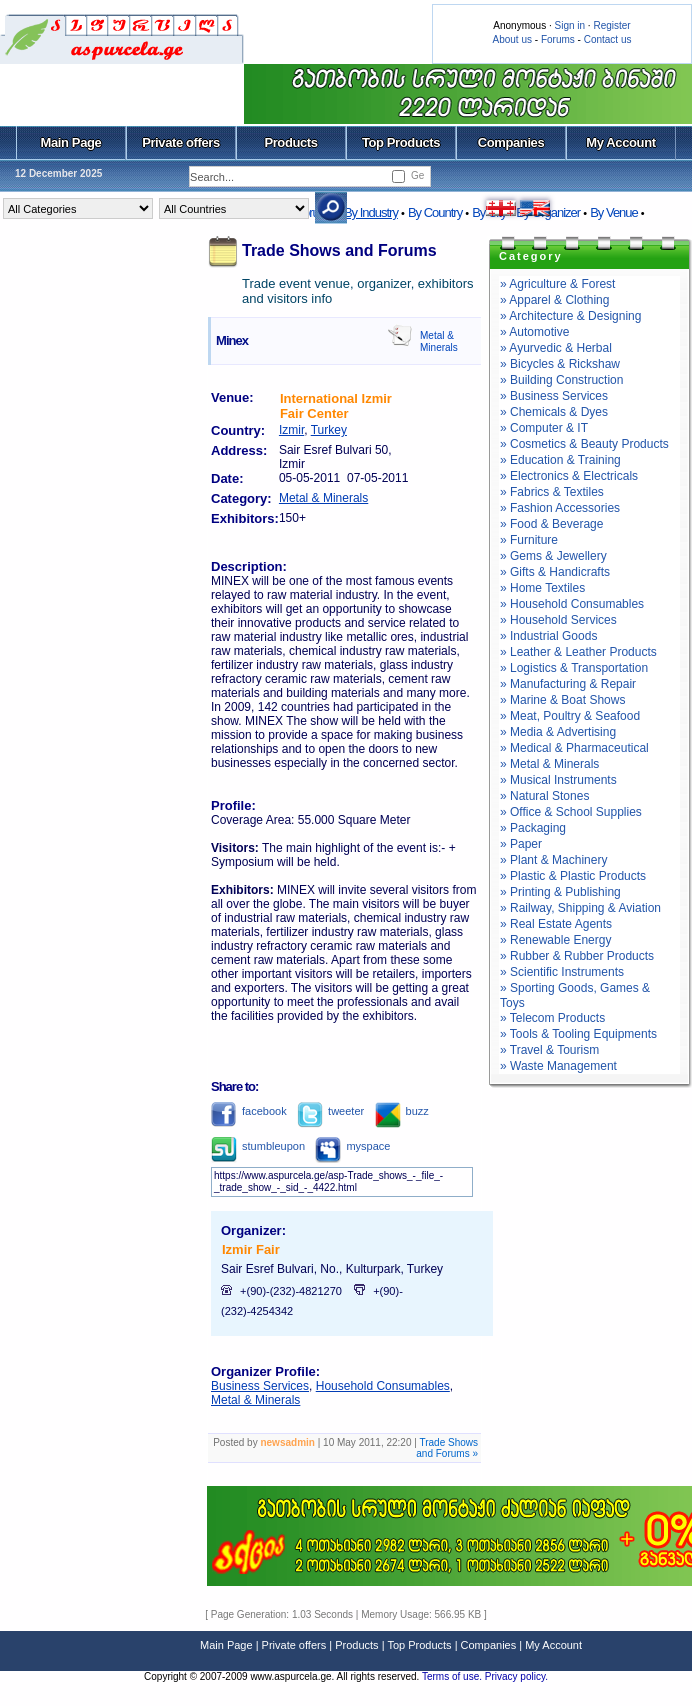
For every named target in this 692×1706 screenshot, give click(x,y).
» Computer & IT (544, 428)
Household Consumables (383, 1386)
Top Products (401, 142)
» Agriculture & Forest (557, 284)
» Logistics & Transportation (574, 668)
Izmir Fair (251, 1249)
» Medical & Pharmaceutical (574, 748)
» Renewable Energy (555, 940)
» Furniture (529, 540)
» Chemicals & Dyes (554, 412)
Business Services (260, 1386)
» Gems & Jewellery (553, 556)
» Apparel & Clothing (554, 300)
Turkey (329, 430)
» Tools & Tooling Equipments (578, 1034)
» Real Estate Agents (556, 924)
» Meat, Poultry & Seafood (570, 716)
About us (512, 39)
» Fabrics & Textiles (552, 492)
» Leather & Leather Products (578, 652)
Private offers (181, 142)
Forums (558, 39)
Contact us (608, 39)
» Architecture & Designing (570, 316)
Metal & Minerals (439, 341)
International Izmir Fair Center (336, 406)
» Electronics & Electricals (569, 476)
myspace (352, 1146)
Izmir (291, 430)
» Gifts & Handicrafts (555, 572)
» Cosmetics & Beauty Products (584, 444)
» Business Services (554, 396)
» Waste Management (558, 1066)
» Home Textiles (542, 588)
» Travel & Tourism (549, 1050)
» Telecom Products (552, 1018)
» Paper (521, 844)
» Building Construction (561, 380)
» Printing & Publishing (560, 892)
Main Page (71, 142)
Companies (511, 142)
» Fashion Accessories (560, 508)
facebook (249, 1111)
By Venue (614, 212)
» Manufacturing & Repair (568, 684)
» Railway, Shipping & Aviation (580, 908)
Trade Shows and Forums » (447, 1448)
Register (611, 25)
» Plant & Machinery (553, 860)
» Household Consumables (572, 604)
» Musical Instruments (558, 780)
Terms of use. (453, 1676)
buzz (402, 1111)
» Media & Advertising (558, 732)
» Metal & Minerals (549, 764)
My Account (620, 142)
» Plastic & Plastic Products (573, 876)
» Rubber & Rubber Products (577, 956)
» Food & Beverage (551, 524)
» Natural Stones (544, 796)
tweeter (330, 1111)
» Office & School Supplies (571, 812)
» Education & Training (560, 460)
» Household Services (558, 620)
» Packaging (533, 828)
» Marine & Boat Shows (562, 700)
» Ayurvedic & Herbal (556, 348)
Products (290, 142)
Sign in (569, 25)
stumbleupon (258, 1146)
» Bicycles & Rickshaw (560, 364)
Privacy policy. (516, 1676)
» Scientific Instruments (562, 972)
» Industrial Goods (548, 636)
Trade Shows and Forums (339, 250)
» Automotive (534, 332)
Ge (417, 175)
